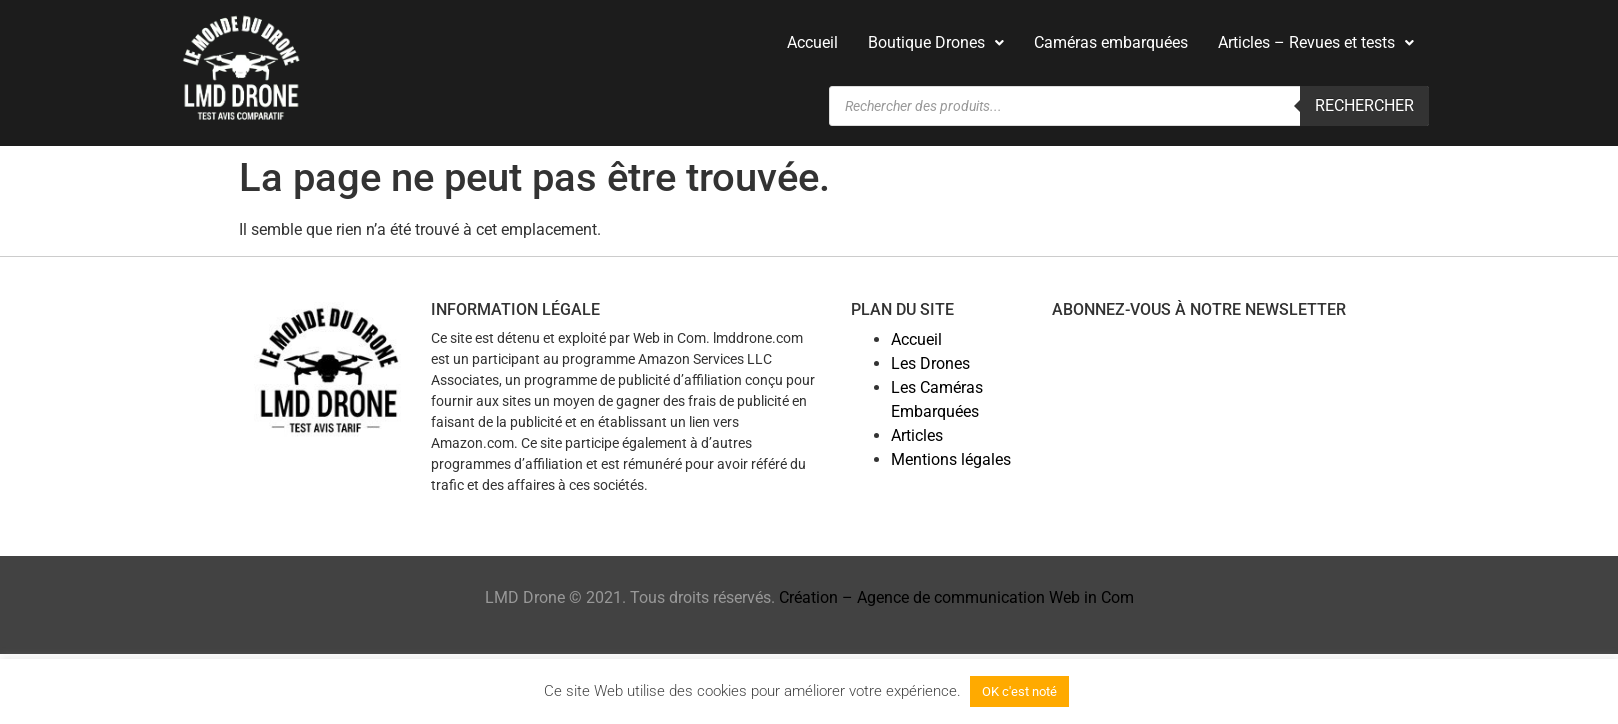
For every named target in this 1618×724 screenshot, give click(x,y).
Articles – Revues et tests (1316, 42)
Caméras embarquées (1111, 42)
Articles (917, 435)
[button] (936, 43)
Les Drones (930, 363)
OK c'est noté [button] (1019, 691)
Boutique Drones (936, 42)
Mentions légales (951, 459)
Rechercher (1364, 105)
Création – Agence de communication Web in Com (956, 597)
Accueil (812, 42)
